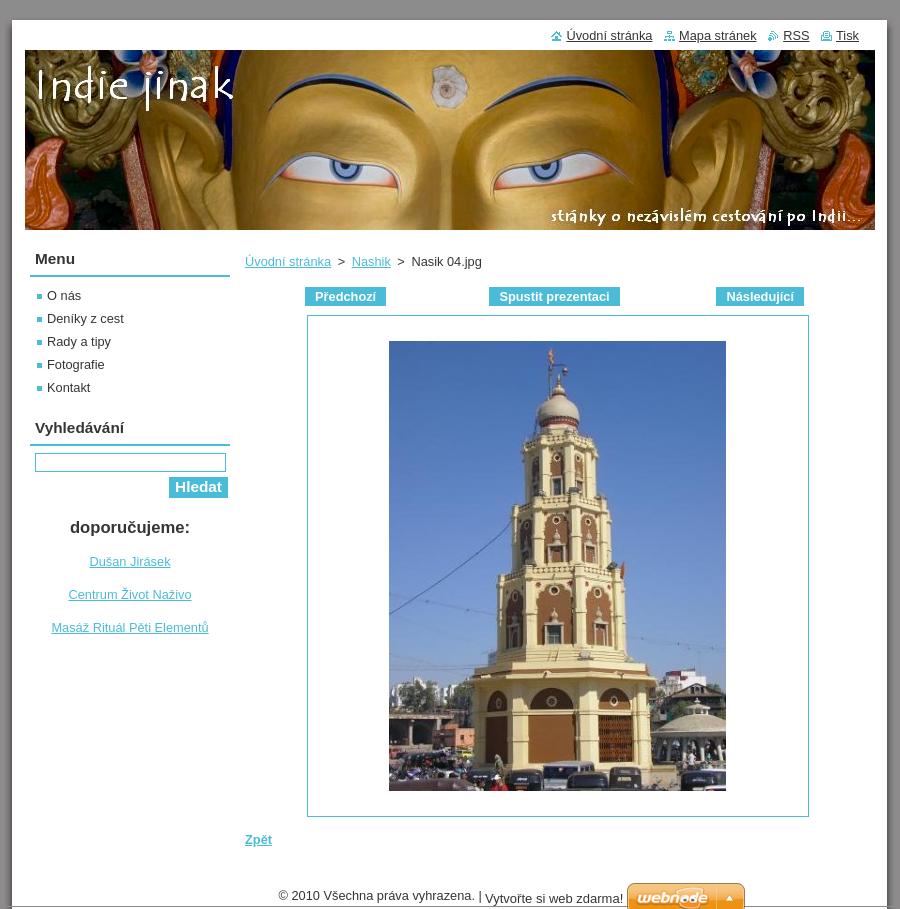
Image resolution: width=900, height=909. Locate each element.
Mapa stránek (718, 35)
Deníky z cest (85, 318)
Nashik (371, 261)
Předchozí (345, 296)
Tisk (847, 35)
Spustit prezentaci (554, 296)
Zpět (258, 839)
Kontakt (68, 387)
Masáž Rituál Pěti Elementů (129, 627)
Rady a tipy (79, 341)
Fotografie (76, 364)
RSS (796, 35)
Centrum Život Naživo (129, 594)
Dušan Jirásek (129, 561)
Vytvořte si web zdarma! (554, 898)
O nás (64, 295)
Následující (760, 296)
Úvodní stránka (288, 261)
